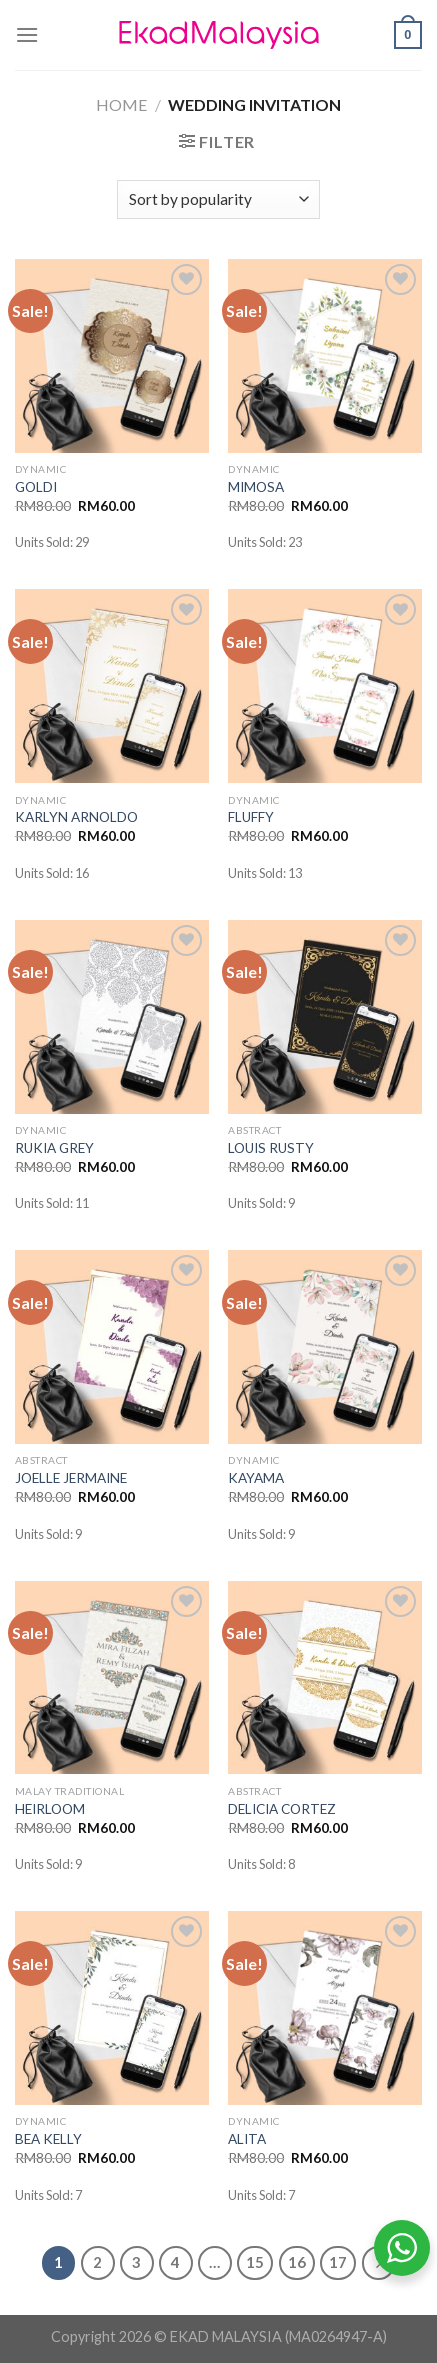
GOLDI (36, 487)
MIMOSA (256, 487)
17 (338, 2262)
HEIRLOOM (50, 1809)
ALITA (247, 2139)
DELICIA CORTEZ (282, 1809)
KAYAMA (256, 1478)
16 (297, 2262)
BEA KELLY (48, 2139)
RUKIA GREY (54, 1148)
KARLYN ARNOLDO (76, 817)
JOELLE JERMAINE (71, 1478)
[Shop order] (218, 199)
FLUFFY (251, 817)
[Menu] (27, 34)
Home (121, 104)
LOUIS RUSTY (271, 1148)
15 (255, 2262)
